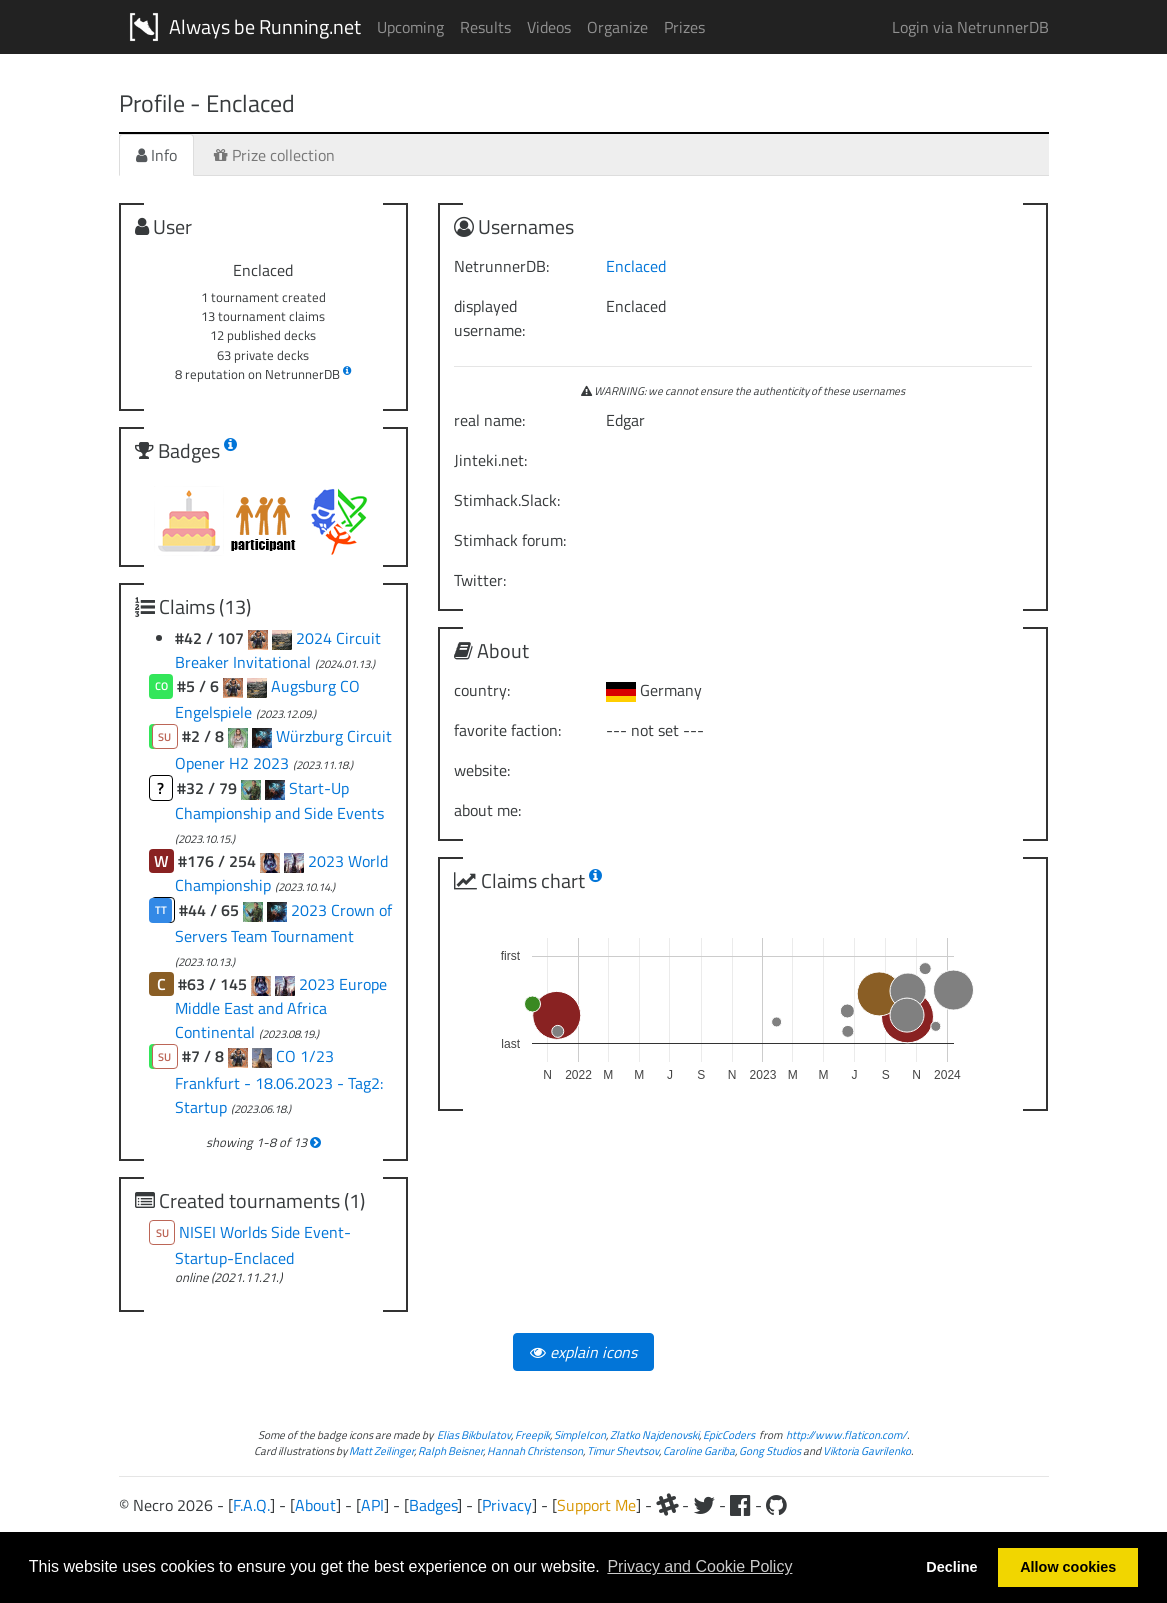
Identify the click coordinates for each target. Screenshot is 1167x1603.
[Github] (776, 1505)
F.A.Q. (251, 1505)
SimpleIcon (580, 1434)
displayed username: (489, 318)
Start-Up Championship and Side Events (279, 800)
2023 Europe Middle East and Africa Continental (281, 1008)
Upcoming (410, 27)
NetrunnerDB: (501, 266)
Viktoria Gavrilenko (867, 1450)
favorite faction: (507, 730)
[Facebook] (740, 1505)
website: (482, 770)
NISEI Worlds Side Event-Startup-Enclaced (263, 1245)
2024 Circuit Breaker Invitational (278, 650)
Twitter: (480, 580)
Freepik (532, 1434)
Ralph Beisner (450, 1450)
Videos (549, 27)
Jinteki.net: (490, 460)
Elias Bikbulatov (474, 1434)
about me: (487, 810)
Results (485, 27)
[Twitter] (704, 1505)
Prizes (684, 27)
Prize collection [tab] (274, 155)
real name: (489, 420)
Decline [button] (951, 1567)
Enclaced (636, 266)
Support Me (596, 1505)
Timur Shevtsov (623, 1450)
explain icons (583, 1352)
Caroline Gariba (699, 1450)
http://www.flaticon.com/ (846, 1434)
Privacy (507, 1505)
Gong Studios (770, 1450)
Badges (433, 1505)
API (372, 1505)
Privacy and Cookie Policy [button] (699, 1566)
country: (482, 690)
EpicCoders (729, 1434)
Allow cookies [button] (1068, 1567)
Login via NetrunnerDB (970, 27)
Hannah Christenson (535, 1450)
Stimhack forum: (510, 540)
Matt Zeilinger (381, 1450)
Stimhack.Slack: (507, 500)
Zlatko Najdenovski (654, 1434)
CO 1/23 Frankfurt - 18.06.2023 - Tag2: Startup (279, 1081)
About (315, 1505)
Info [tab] (156, 155)
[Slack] (667, 1505)
